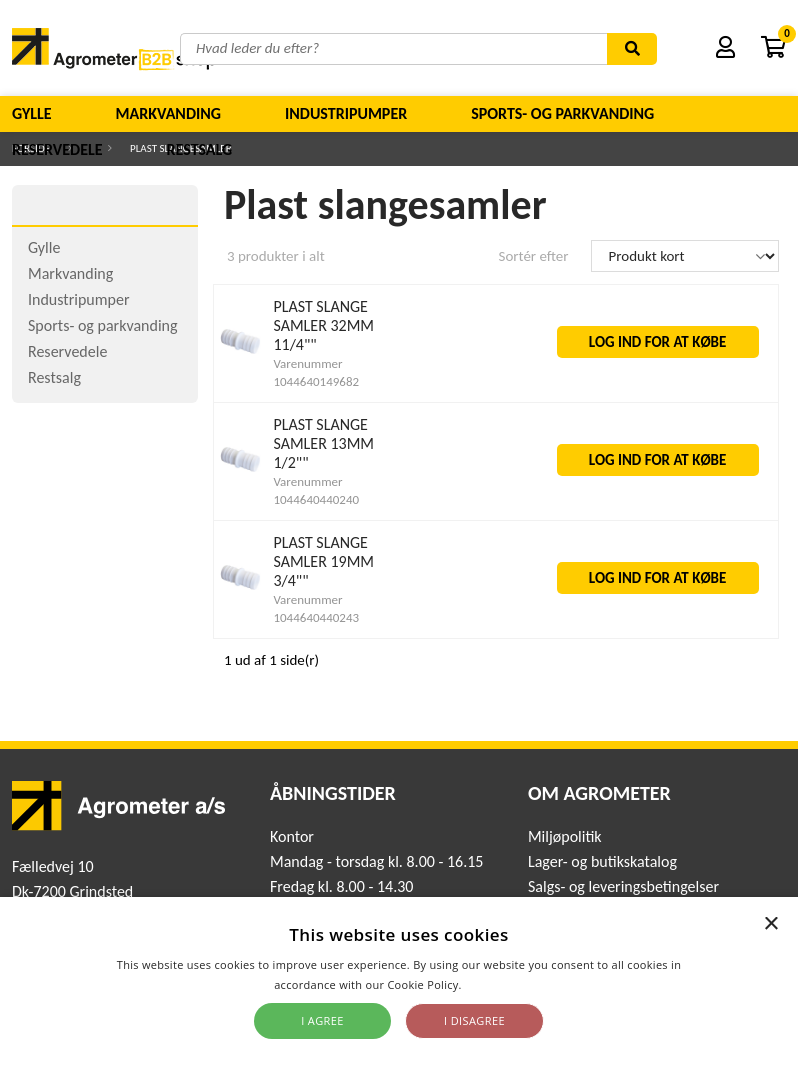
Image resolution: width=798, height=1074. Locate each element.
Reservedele (57, 149)
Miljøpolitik (565, 836)
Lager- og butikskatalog (602, 861)
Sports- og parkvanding (562, 113)
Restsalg (200, 149)
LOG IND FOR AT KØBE (658, 342)
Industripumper (346, 113)
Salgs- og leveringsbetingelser (623, 886)
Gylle (32, 113)
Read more (494, 984)
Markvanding (168, 113)
